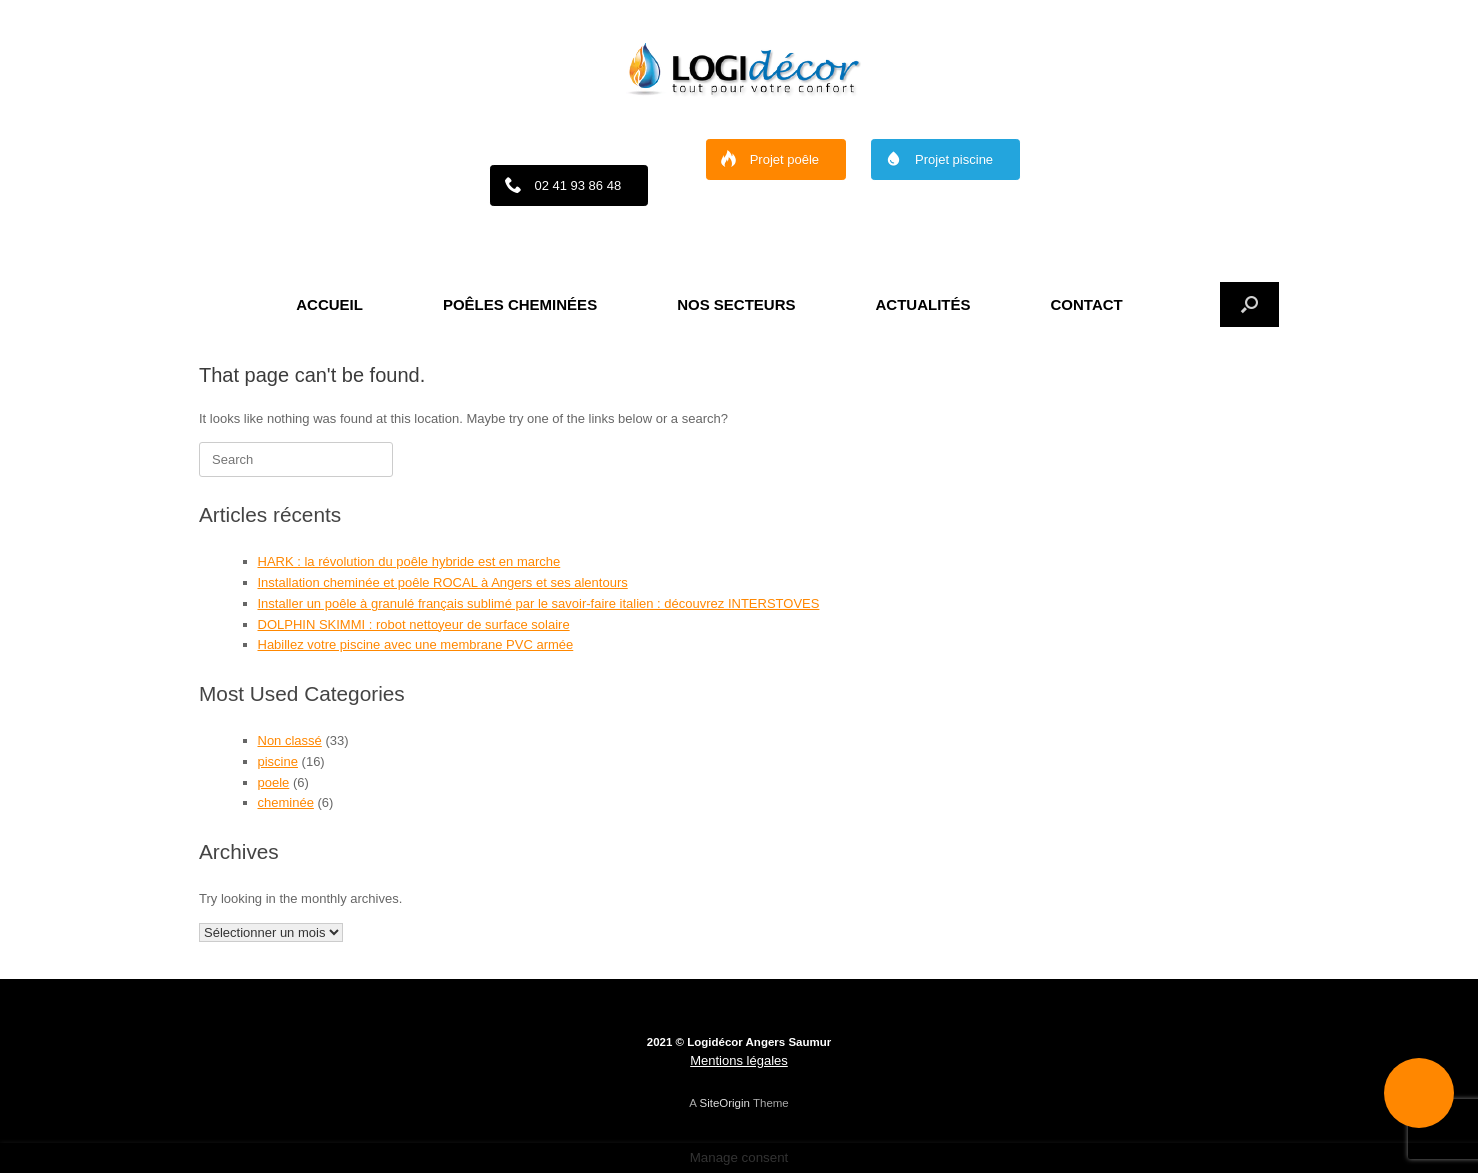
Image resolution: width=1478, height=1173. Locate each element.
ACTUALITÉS (923, 304)
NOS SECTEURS (736, 304)
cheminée (286, 802)
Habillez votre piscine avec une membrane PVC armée (416, 644)
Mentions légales (739, 1060)
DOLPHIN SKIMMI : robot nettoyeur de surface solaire (414, 624)
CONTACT (1087, 304)
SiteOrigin (724, 1103)
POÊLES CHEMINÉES (520, 304)
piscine (278, 761)
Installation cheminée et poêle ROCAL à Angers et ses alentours (443, 582)
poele (274, 782)
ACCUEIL (329, 304)
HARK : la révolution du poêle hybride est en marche (409, 561)
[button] (1249, 304)
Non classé (290, 740)
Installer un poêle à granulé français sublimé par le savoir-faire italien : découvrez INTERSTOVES (539, 603)
